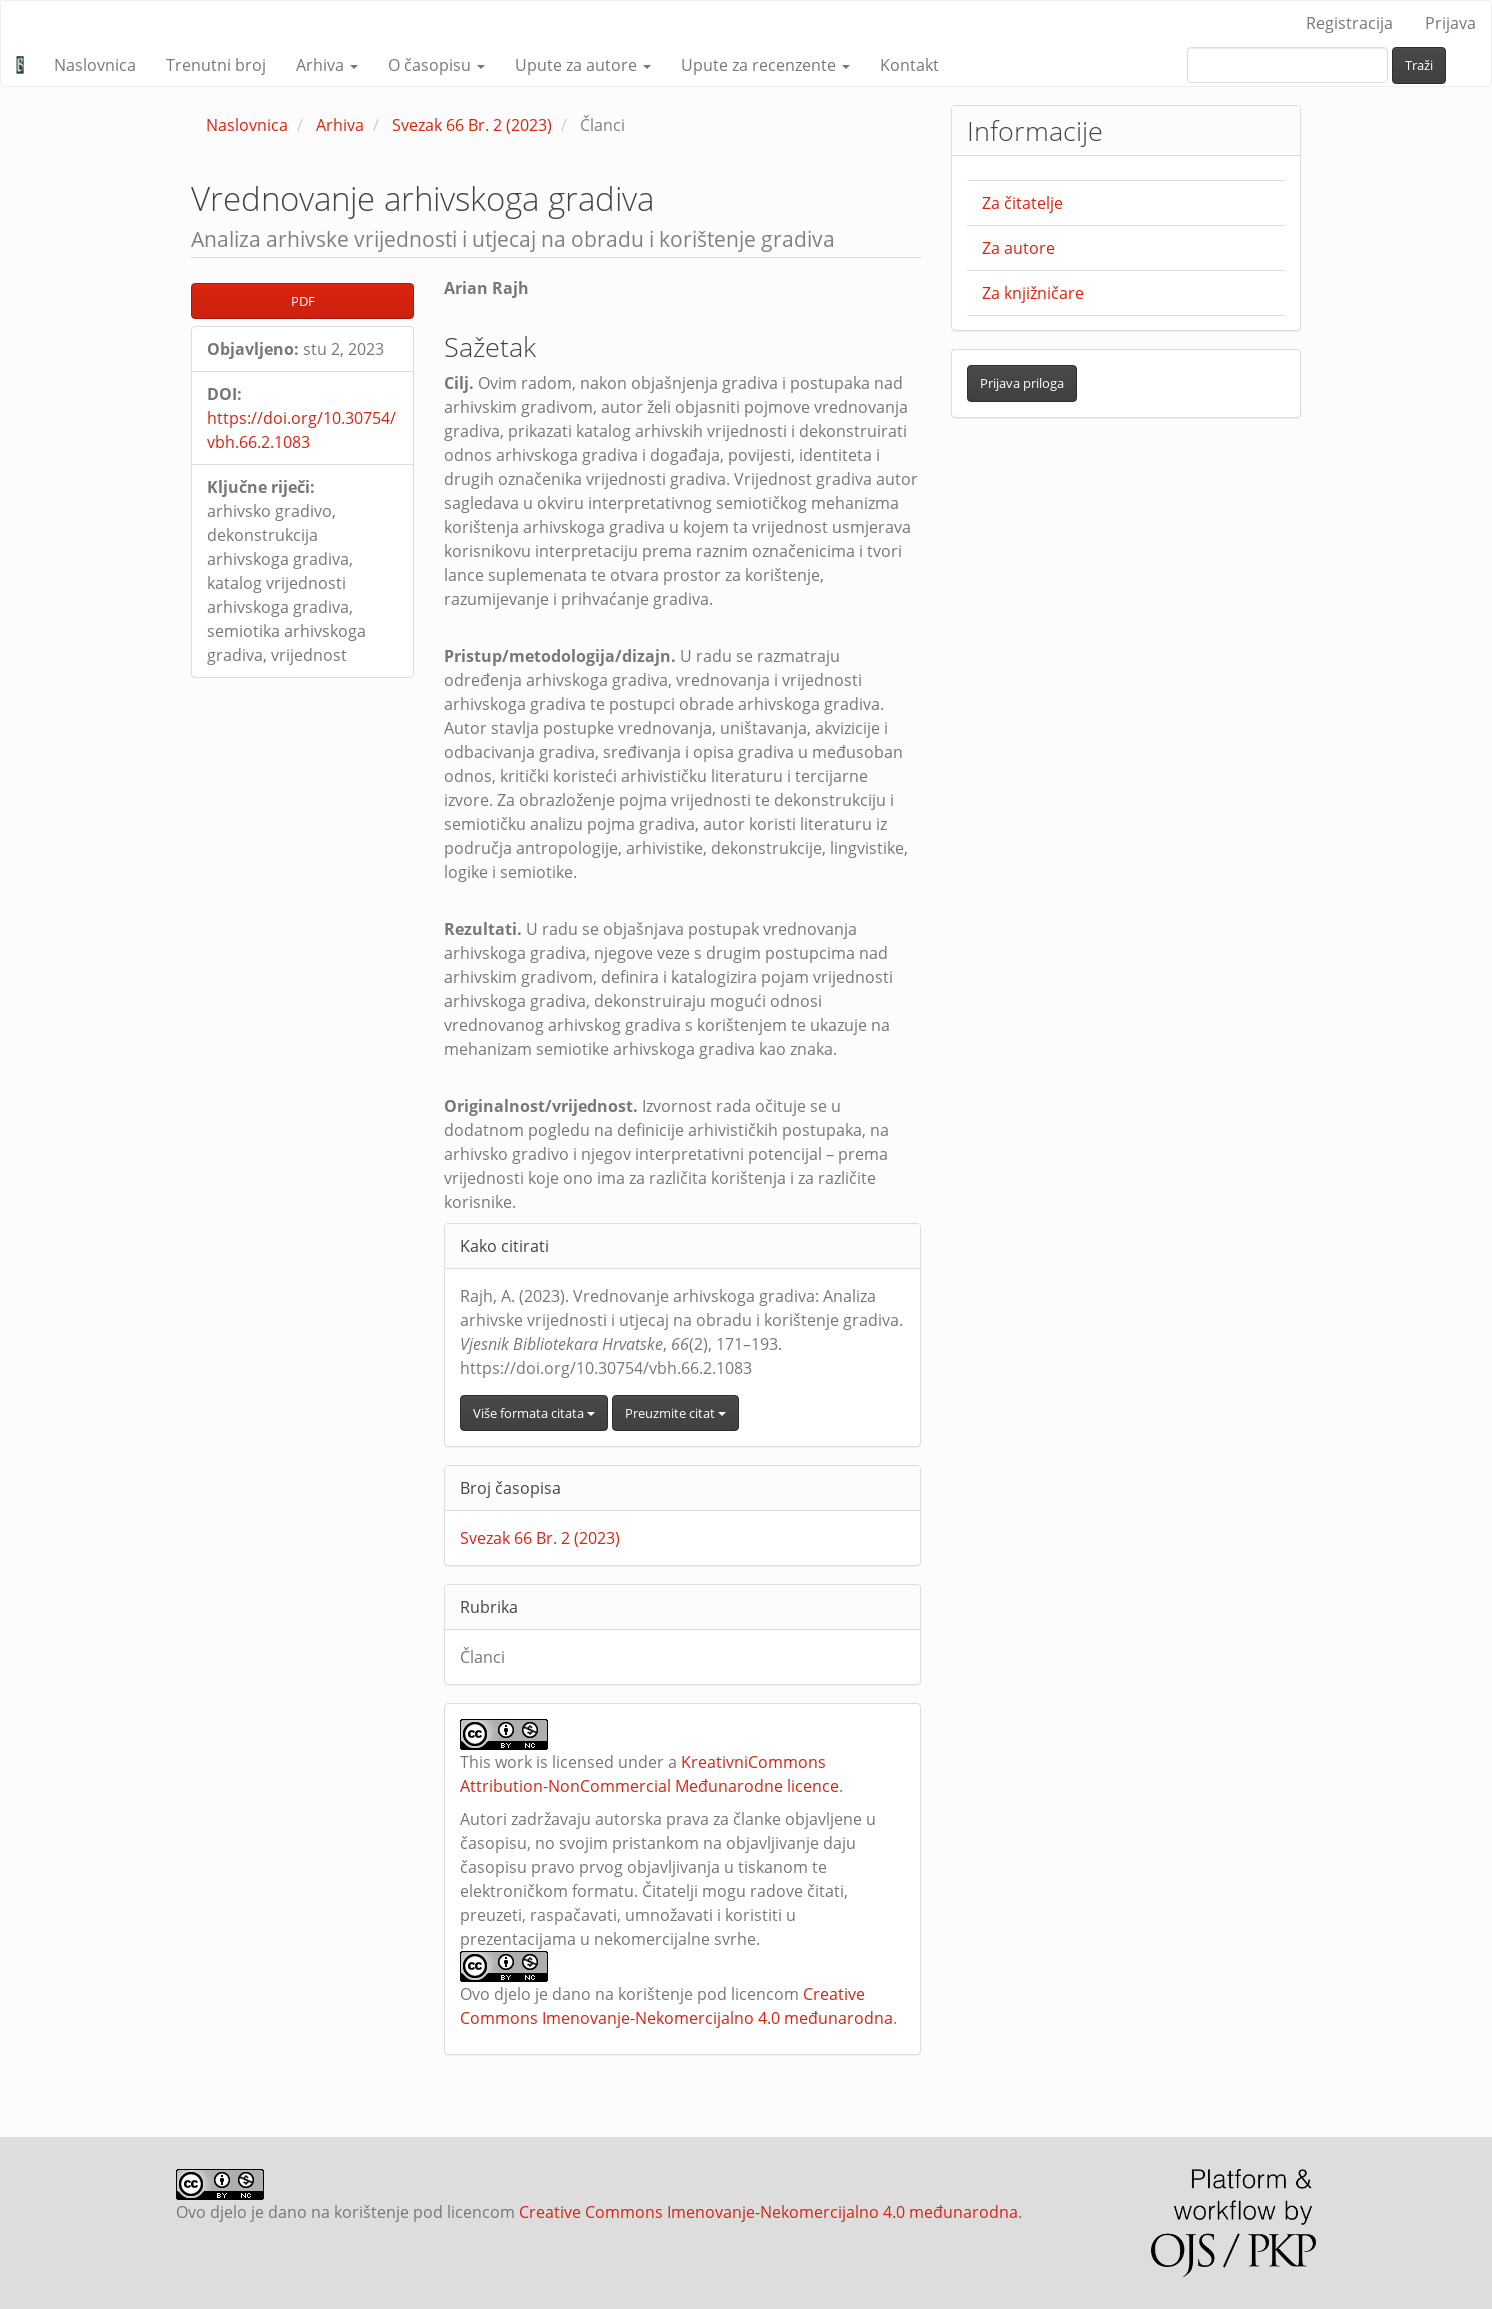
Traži (1419, 65)
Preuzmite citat (675, 1413)
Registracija (1349, 23)
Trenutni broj (216, 65)
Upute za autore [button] (583, 65)
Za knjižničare (1033, 293)
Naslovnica (95, 65)
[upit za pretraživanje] (1287, 65)
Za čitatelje (1022, 203)
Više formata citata (534, 1413)
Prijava (1450, 23)
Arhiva (340, 125)
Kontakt (909, 65)
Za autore (1018, 248)
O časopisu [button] (436, 65)
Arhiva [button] (327, 65)
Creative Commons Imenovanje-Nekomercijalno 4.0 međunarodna (768, 2212)
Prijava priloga (1022, 383)
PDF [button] (303, 301)
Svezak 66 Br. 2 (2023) (472, 125)
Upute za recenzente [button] (765, 65)
